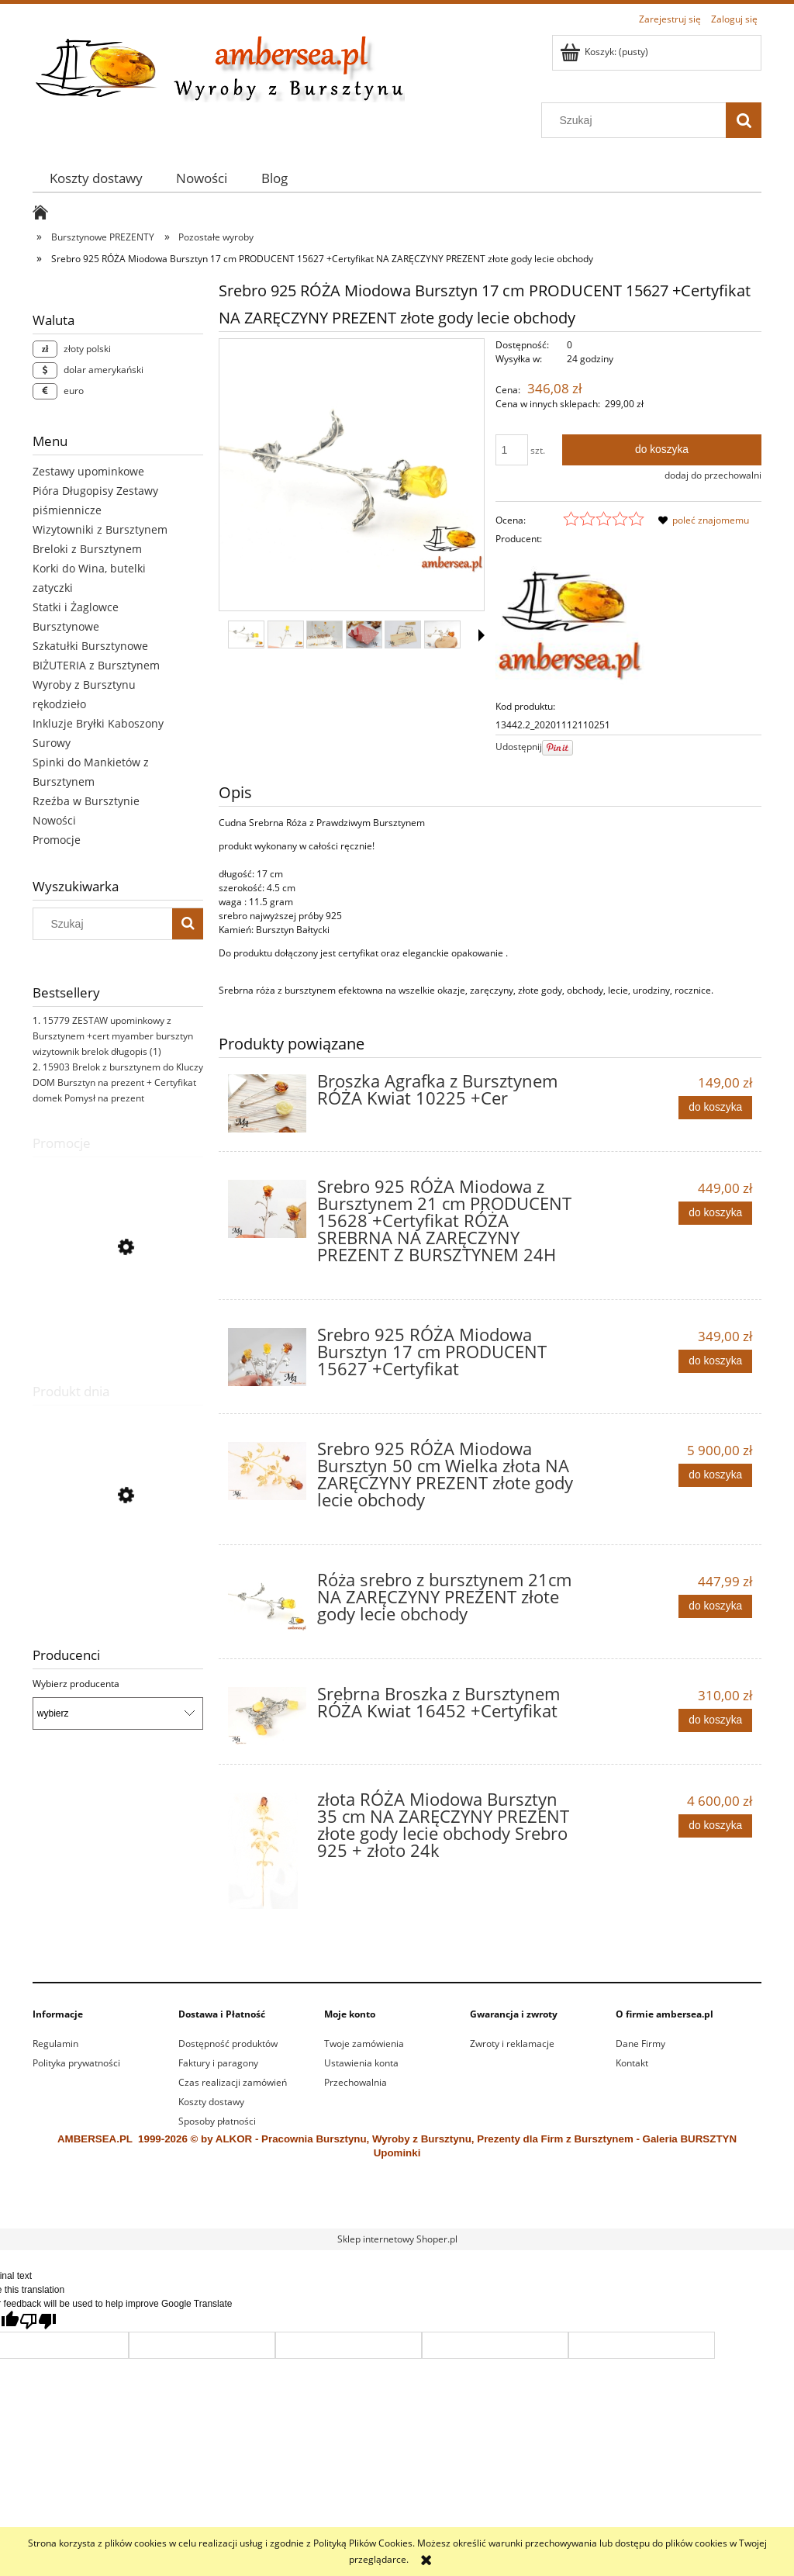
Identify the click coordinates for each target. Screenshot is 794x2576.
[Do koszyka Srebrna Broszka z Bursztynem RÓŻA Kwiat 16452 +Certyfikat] (714, 1720)
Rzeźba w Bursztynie (86, 801)
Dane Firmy (640, 2043)
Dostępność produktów (228, 2043)
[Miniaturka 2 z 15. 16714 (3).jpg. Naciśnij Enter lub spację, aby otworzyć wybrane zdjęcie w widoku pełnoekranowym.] (285, 634)
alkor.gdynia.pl (454, 2209)
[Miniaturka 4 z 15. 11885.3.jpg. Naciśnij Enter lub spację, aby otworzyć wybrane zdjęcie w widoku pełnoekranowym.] (364, 634)
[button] (481, 635)
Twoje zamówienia (364, 2043)
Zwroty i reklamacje (512, 2043)
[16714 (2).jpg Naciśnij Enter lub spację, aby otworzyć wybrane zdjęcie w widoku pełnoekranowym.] (351, 475)
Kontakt (632, 2062)
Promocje (57, 839)
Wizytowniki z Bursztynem (100, 529)
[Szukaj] (743, 120)
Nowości (54, 820)
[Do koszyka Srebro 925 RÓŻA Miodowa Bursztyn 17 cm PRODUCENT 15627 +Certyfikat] (714, 1361)
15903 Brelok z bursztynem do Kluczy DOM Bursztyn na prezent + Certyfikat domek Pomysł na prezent (118, 1082)
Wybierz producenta (76, 1684)
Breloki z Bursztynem (87, 548)
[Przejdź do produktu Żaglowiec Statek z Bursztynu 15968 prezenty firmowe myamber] (118, 1569)
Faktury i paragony (218, 2062)
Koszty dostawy (211, 2101)
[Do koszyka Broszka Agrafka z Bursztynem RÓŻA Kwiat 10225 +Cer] (714, 1107)
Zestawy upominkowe (88, 471)
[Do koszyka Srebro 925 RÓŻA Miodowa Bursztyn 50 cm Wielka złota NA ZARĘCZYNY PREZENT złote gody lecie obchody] (714, 1475)
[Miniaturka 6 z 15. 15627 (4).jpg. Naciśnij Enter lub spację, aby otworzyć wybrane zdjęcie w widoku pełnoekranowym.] (442, 634)
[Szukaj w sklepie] (637, 120)
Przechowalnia (355, 2082)
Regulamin (55, 2043)
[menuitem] (96, 178)
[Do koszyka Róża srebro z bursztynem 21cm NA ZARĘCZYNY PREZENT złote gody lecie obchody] (714, 1606)
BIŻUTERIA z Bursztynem (96, 665)
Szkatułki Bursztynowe (90, 645)
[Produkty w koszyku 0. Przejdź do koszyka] (605, 51)
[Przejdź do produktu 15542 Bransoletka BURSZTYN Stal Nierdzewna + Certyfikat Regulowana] (118, 1317)
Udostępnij (518, 746)
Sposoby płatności (217, 2121)
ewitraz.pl (502, 2209)
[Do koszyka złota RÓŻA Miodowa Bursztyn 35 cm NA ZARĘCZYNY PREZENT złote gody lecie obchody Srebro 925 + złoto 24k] (714, 1826)
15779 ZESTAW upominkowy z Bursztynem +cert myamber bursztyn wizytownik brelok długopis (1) (113, 1036)
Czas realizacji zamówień (232, 2082)
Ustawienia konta (361, 2062)
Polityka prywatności (76, 2062)
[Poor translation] (38, 2321)
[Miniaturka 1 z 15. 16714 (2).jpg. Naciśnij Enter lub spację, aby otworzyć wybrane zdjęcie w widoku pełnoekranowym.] (246, 634)
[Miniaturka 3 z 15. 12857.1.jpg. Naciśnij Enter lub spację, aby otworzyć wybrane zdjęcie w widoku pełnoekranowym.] (324, 634)
